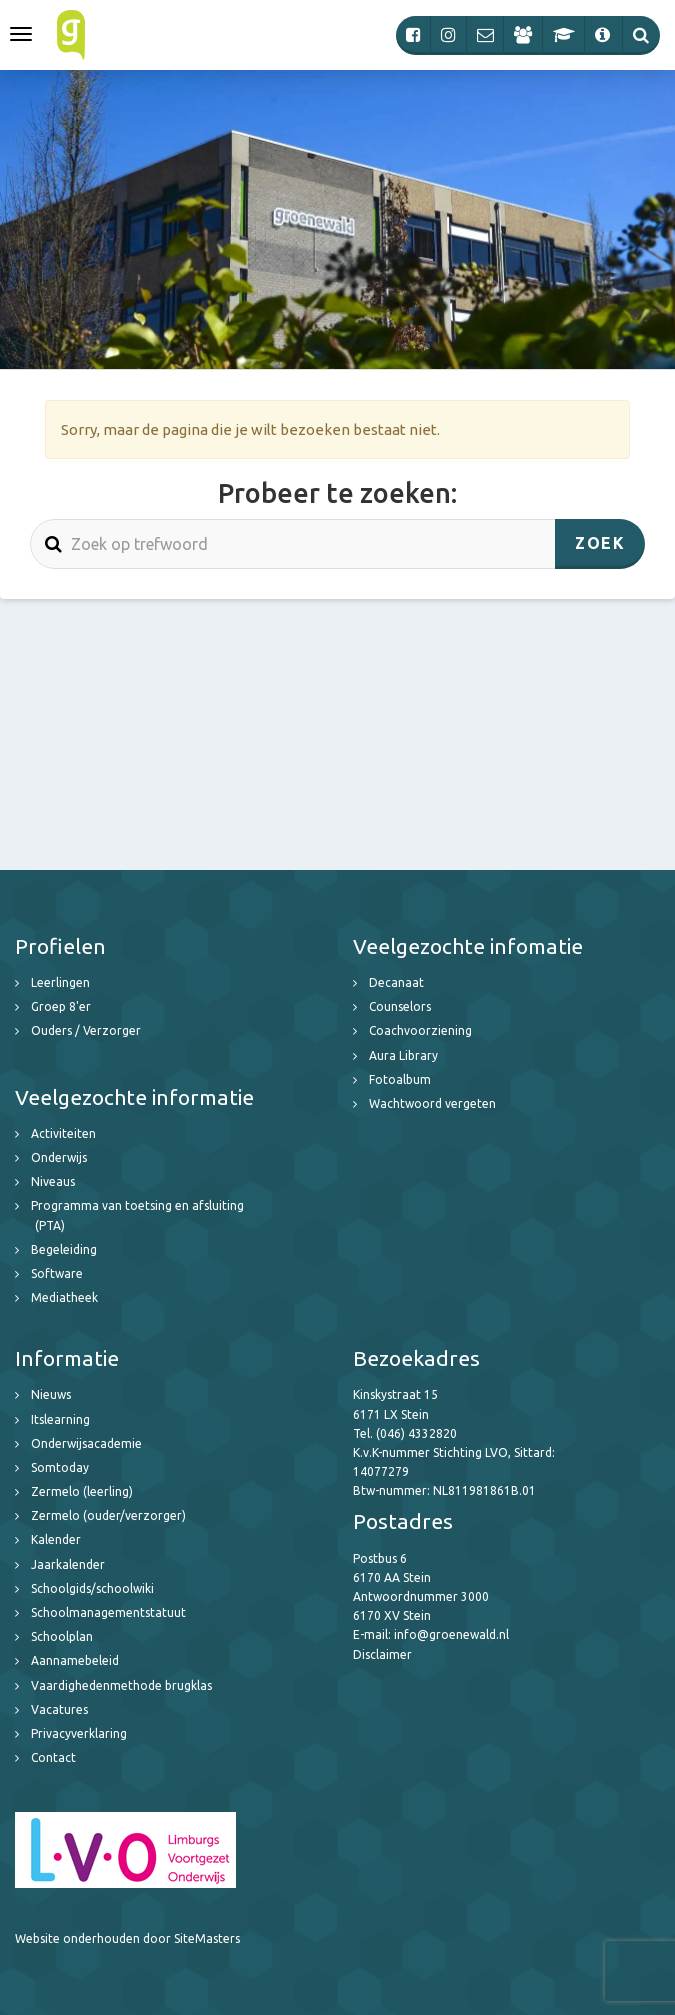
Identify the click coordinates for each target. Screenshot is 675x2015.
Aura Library (403, 1055)
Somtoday (60, 1467)
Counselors (400, 1006)
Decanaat (396, 982)
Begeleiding (64, 1249)
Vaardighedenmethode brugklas (121, 1685)
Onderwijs (59, 1157)
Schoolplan (62, 1636)
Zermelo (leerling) (82, 1491)
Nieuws (51, 1394)
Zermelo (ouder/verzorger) (108, 1515)
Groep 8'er (61, 1006)
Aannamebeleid (75, 1660)
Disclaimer (382, 1654)
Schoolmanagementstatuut (108, 1612)
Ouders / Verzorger (86, 1030)
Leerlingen (60, 982)
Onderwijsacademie (86, 1443)
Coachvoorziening (420, 1030)
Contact (53, 1757)
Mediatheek (64, 1297)
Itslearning (60, 1419)
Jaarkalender (68, 1564)
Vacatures (59, 1709)
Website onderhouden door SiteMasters (127, 1938)
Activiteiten (63, 1133)
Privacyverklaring (79, 1733)
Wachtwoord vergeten (432, 1103)
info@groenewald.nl (451, 1634)
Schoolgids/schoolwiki (92, 1588)
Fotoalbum (400, 1079)
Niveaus (53, 1181)
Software (57, 1273)
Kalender (56, 1539)
